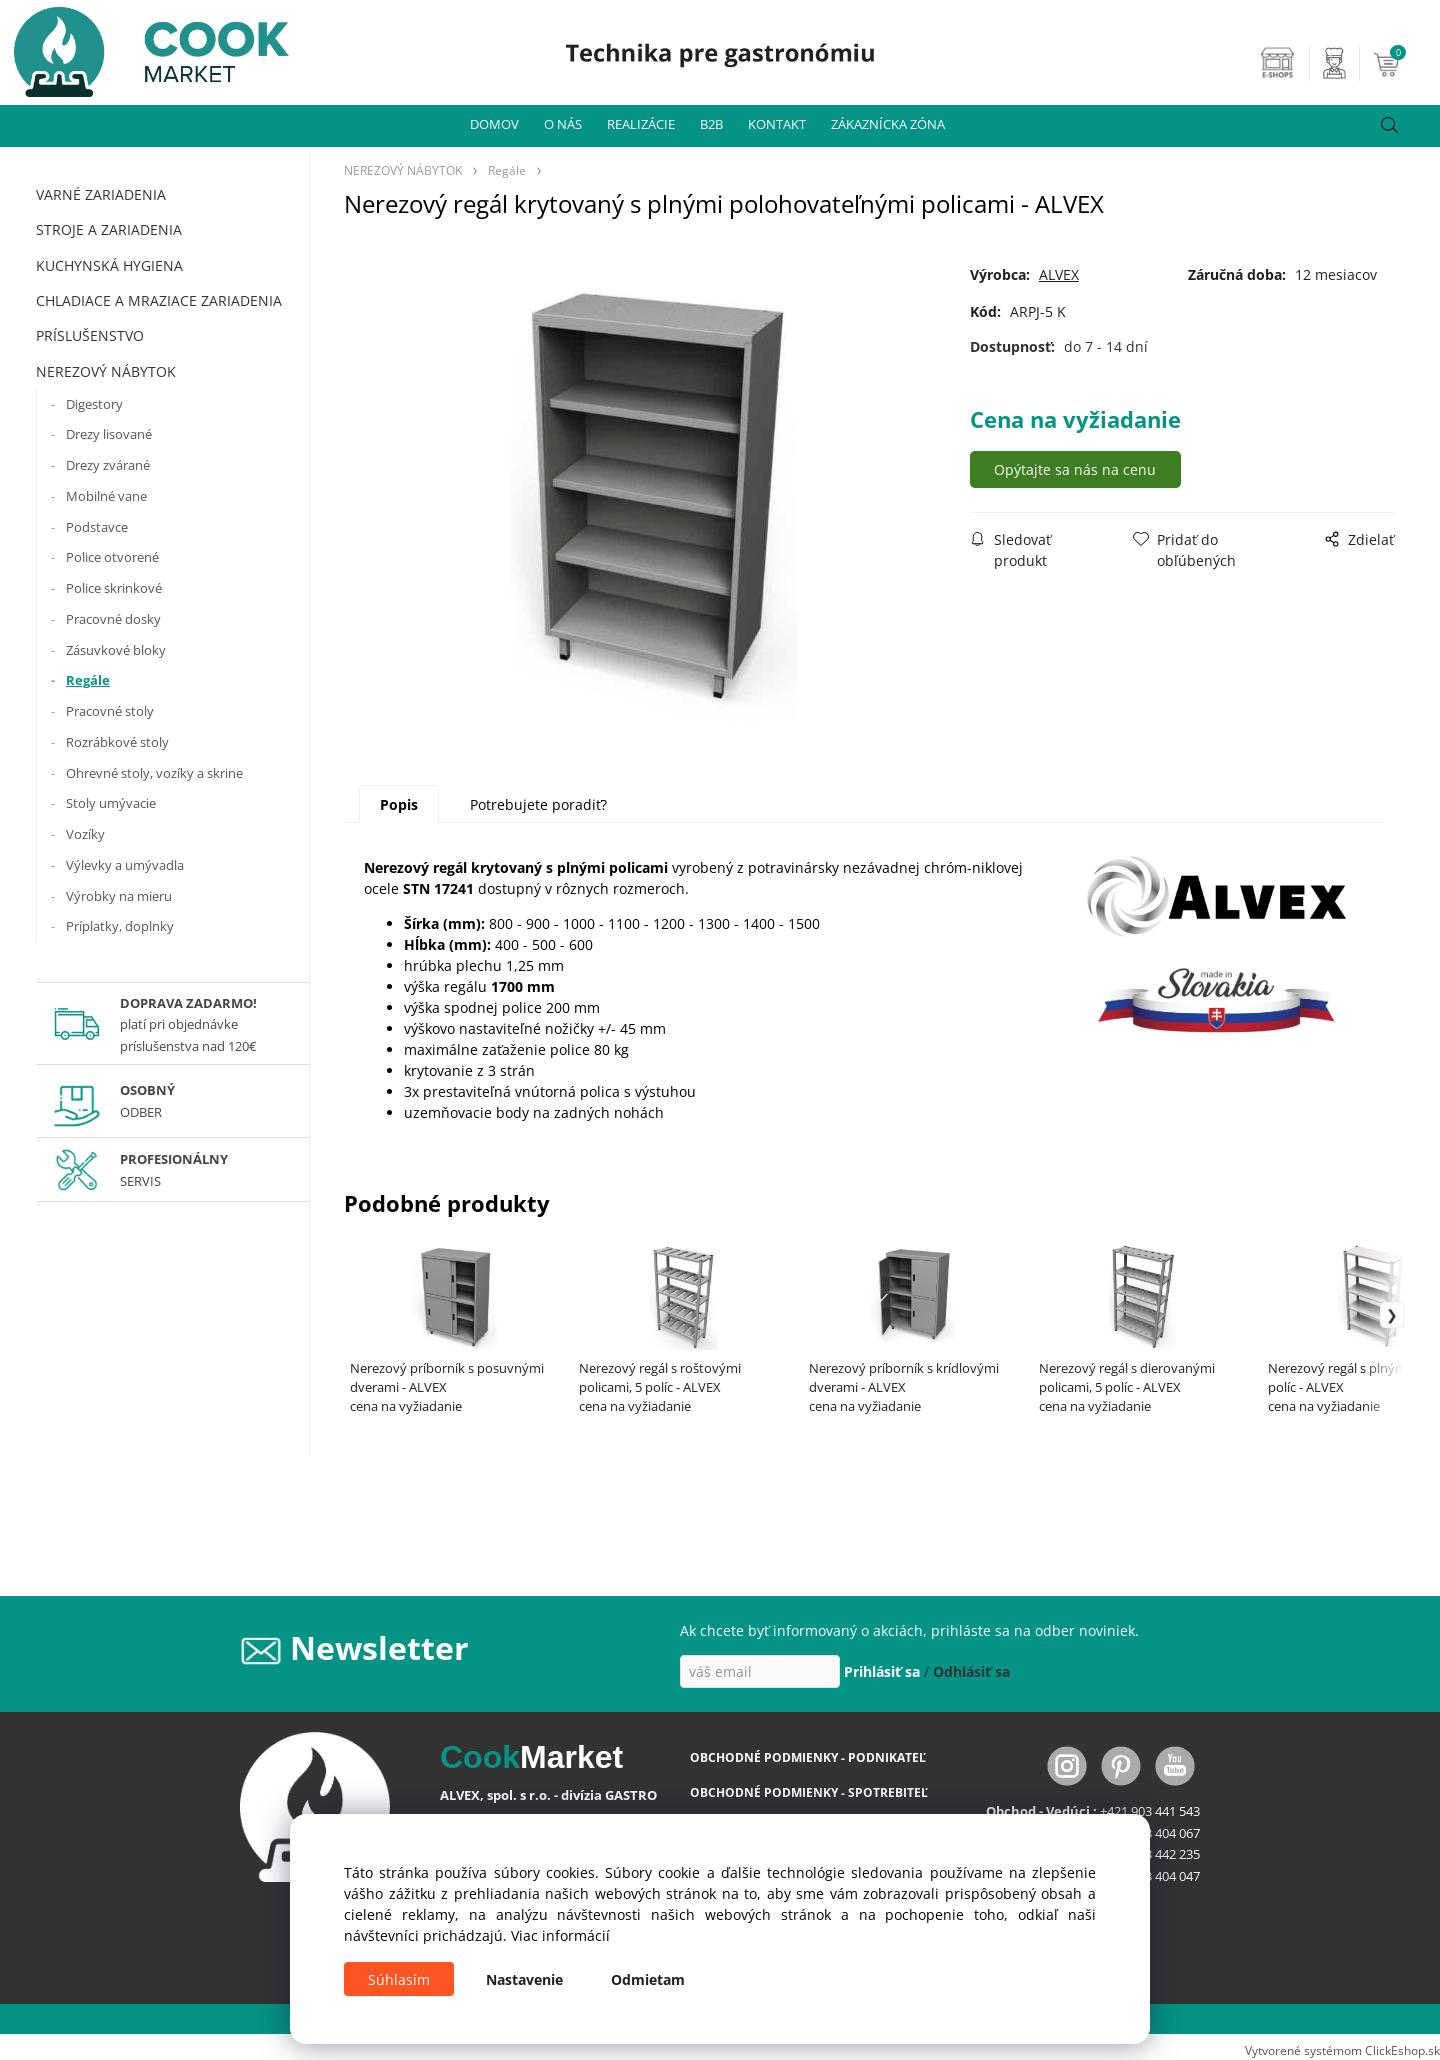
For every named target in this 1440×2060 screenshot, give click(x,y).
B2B (711, 124)
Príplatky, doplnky (120, 926)
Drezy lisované (109, 434)
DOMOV (494, 124)
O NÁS (563, 124)
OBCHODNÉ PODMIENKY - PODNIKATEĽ (808, 1757)
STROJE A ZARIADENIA (109, 229)
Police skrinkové (114, 588)
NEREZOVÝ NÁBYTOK (106, 371)
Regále (88, 680)
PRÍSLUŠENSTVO (90, 335)
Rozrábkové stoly (117, 742)
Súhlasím (399, 1979)
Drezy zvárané (108, 465)
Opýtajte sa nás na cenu (1081, 469)
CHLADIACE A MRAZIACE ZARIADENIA (159, 300)
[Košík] (1404, 63)
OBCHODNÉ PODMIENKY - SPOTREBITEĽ (809, 1792)
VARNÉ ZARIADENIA (101, 194)
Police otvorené (112, 557)
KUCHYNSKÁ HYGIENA (109, 265)
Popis (399, 804)
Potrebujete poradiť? (538, 804)
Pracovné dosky (113, 619)
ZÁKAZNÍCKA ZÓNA (888, 124)
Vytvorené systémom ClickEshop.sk (1342, 2050)
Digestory (94, 404)
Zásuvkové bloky (116, 650)
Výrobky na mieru (119, 896)
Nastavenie (524, 1979)
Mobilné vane (106, 496)
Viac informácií (560, 1935)
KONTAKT (777, 124)
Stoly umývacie (111, 803)
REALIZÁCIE (641, 124)
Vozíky (85, 834)
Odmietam (648, 1979)
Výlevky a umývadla (125, 865)
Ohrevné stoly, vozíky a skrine (154, 773)
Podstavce (97, 527)
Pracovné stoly (110, 711)
